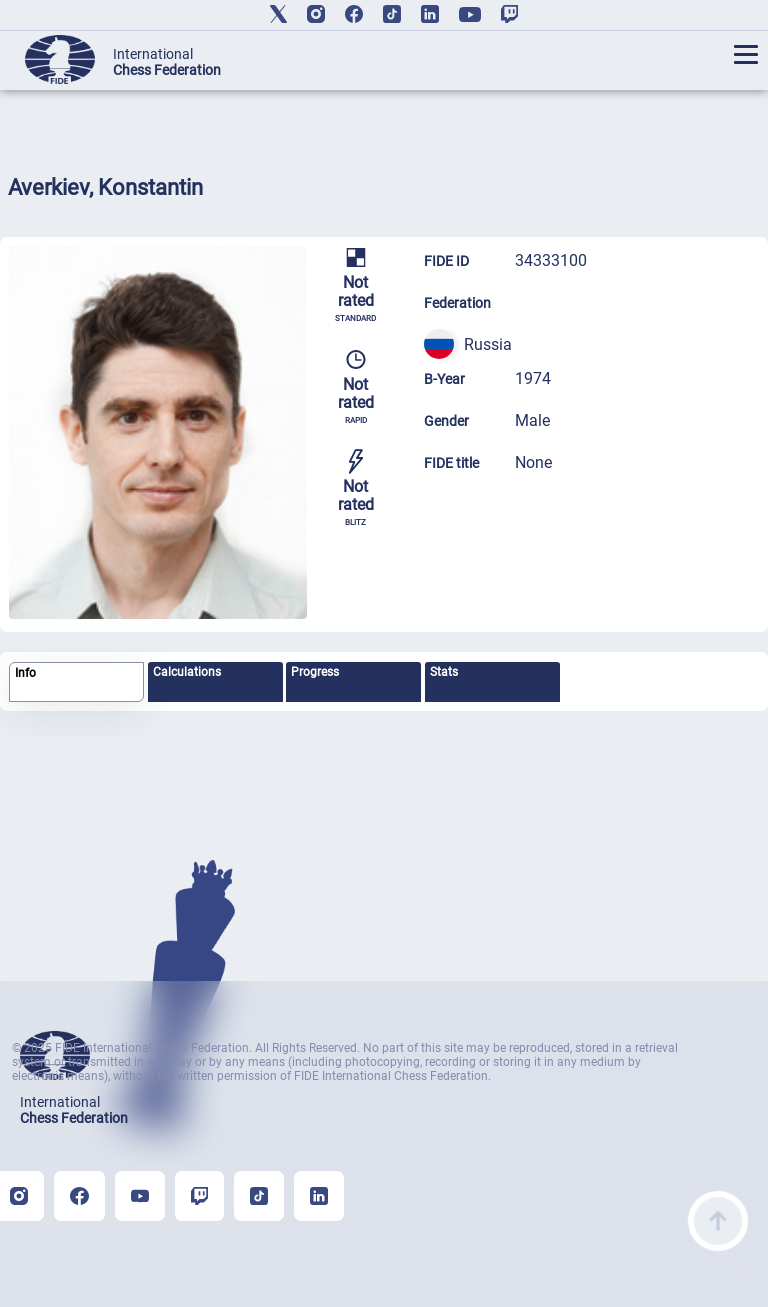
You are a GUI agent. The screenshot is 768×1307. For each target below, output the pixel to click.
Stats (444, 672)
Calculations (187, 672)
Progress (315, 672)
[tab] (76, 682)
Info (25, 673)
